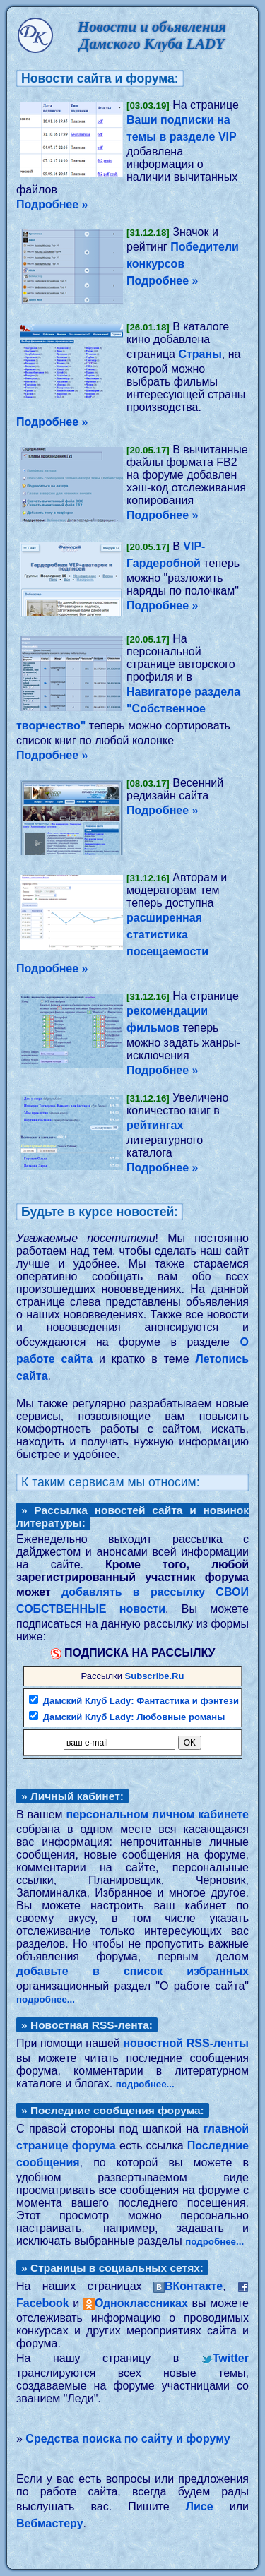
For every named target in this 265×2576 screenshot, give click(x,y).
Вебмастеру (49, 2523)
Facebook (42, 2303)
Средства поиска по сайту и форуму (127, 2439)
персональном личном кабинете (157, 1814)
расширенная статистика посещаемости (167, 935)
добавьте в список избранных (132, 1971)
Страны (199, 354)
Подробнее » (52, 204)
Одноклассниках (141, 2303)
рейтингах (154, 1125)
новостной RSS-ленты (186, 2043)
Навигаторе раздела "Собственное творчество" (128, 709)
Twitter (231, 2358)
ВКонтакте (194, 2286)
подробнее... (45, 1999)
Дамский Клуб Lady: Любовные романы (134, 1717)
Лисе (199, 2506)
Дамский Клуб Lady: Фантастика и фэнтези (141, 1700)
